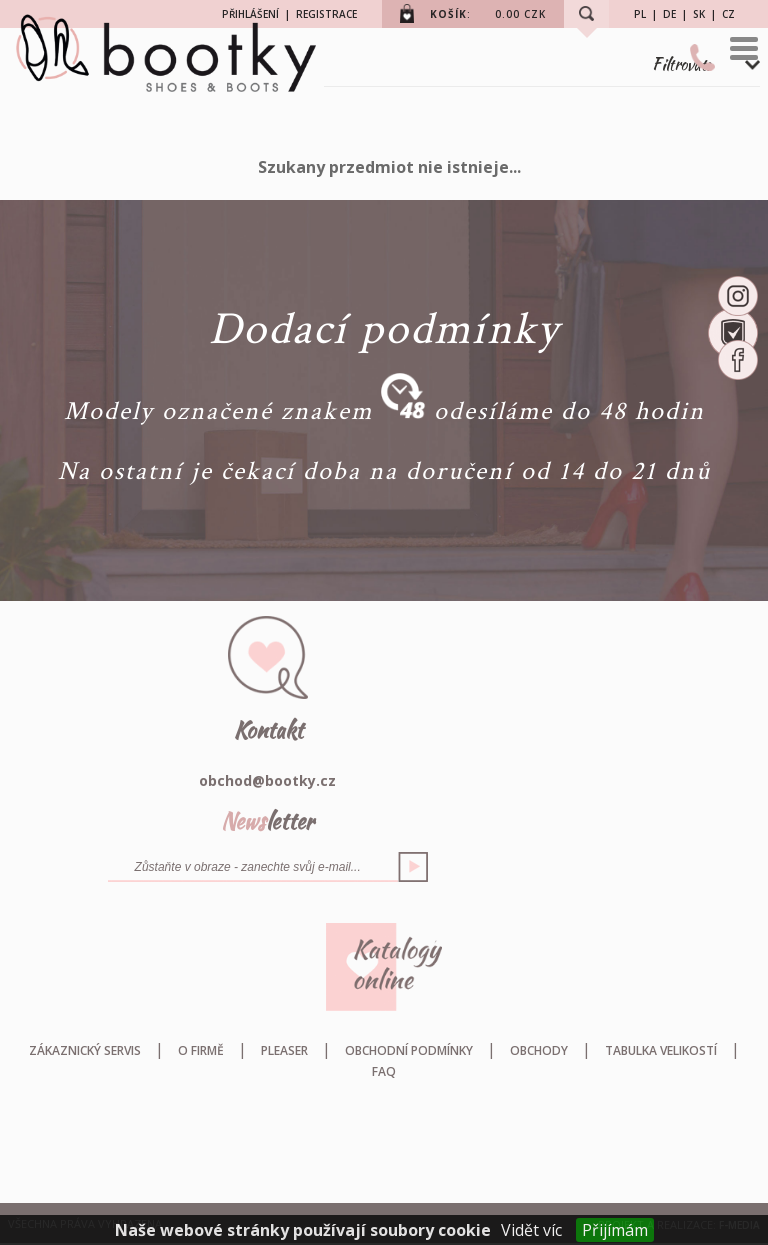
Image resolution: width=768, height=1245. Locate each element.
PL (640, 14)
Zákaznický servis (85, 1050)
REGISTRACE (326, 14)
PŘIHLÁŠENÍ (250, 14)
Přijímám (615, 1230)
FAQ (384, 1071)
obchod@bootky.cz (267, 780)
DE (669, 14)
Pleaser (284, 1050)
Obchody (539, 1050)
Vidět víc (531, 1230)
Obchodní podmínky (409, 1050)
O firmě (201, 1050)
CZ (728, 14)
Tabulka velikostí (661, 1050)
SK (699, 14)
